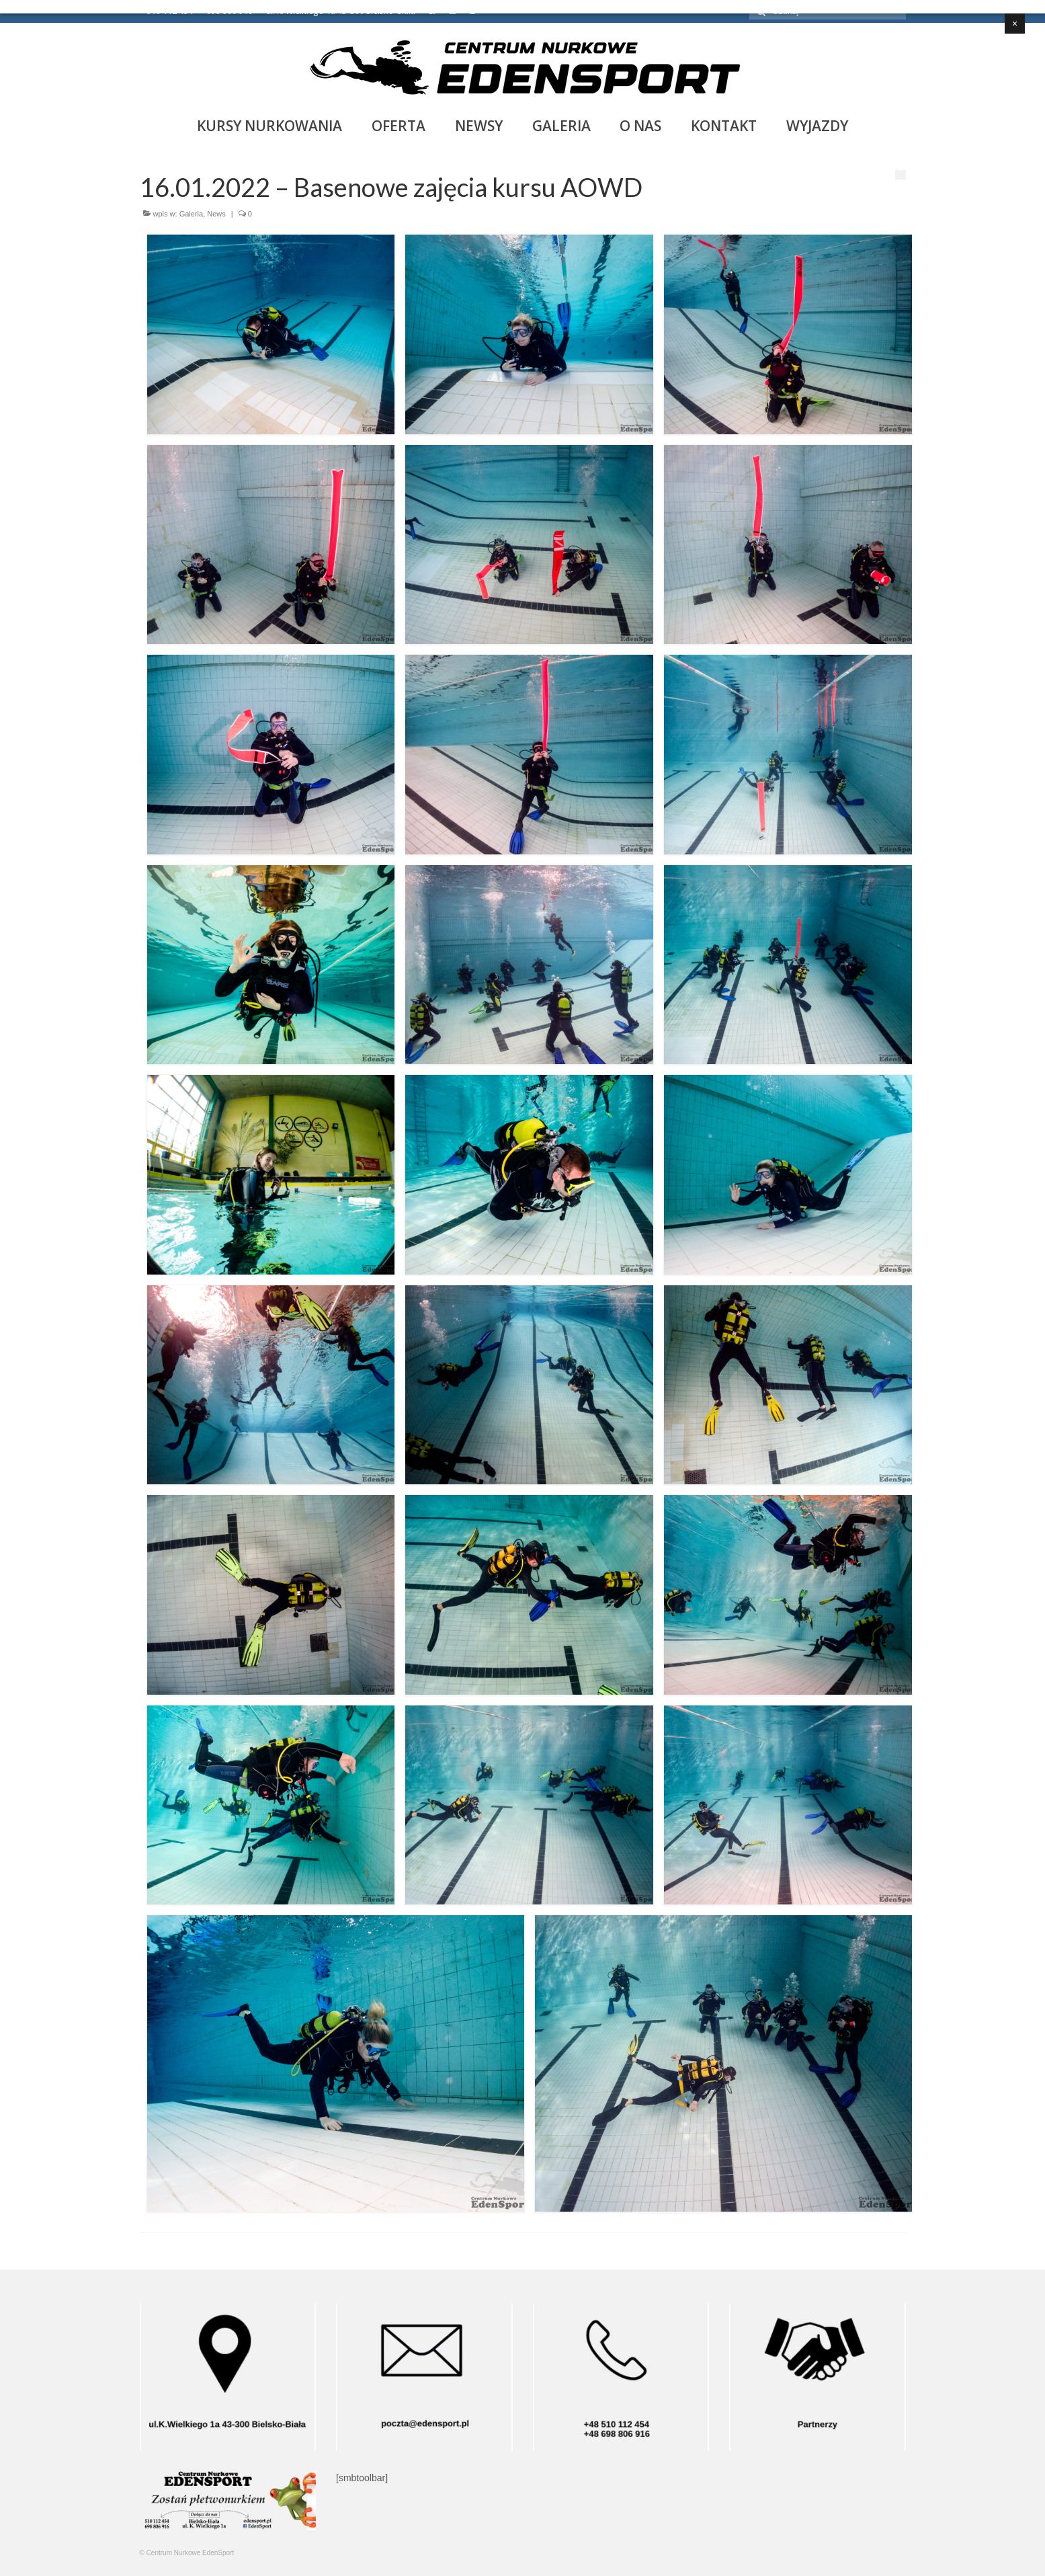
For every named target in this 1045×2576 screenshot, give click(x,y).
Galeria (191, 214)
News (216, 214)
